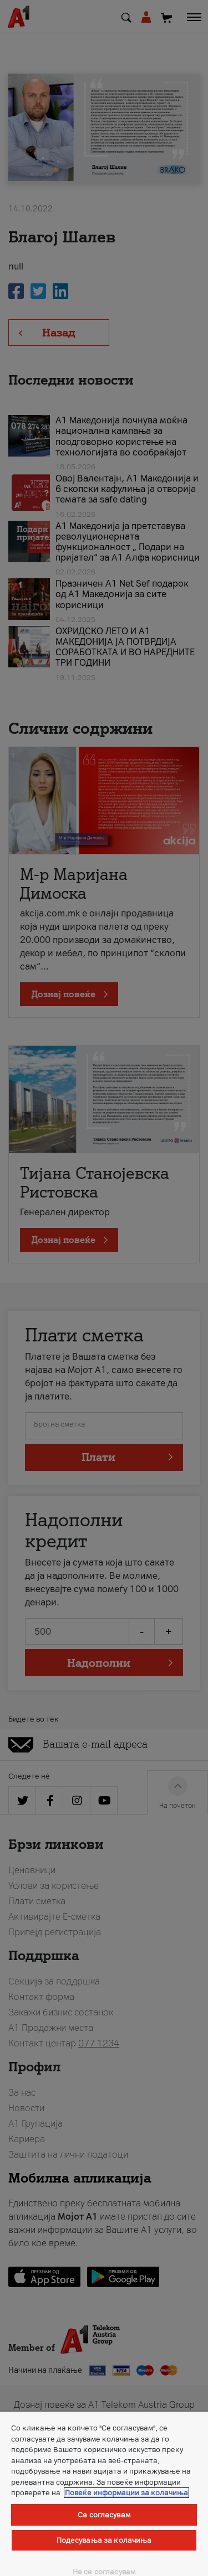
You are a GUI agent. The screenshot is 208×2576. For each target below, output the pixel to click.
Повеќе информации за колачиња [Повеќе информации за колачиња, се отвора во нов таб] (126, 2493)
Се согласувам (104, 2515)
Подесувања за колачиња (104, 2540)
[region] (104, 2494)
